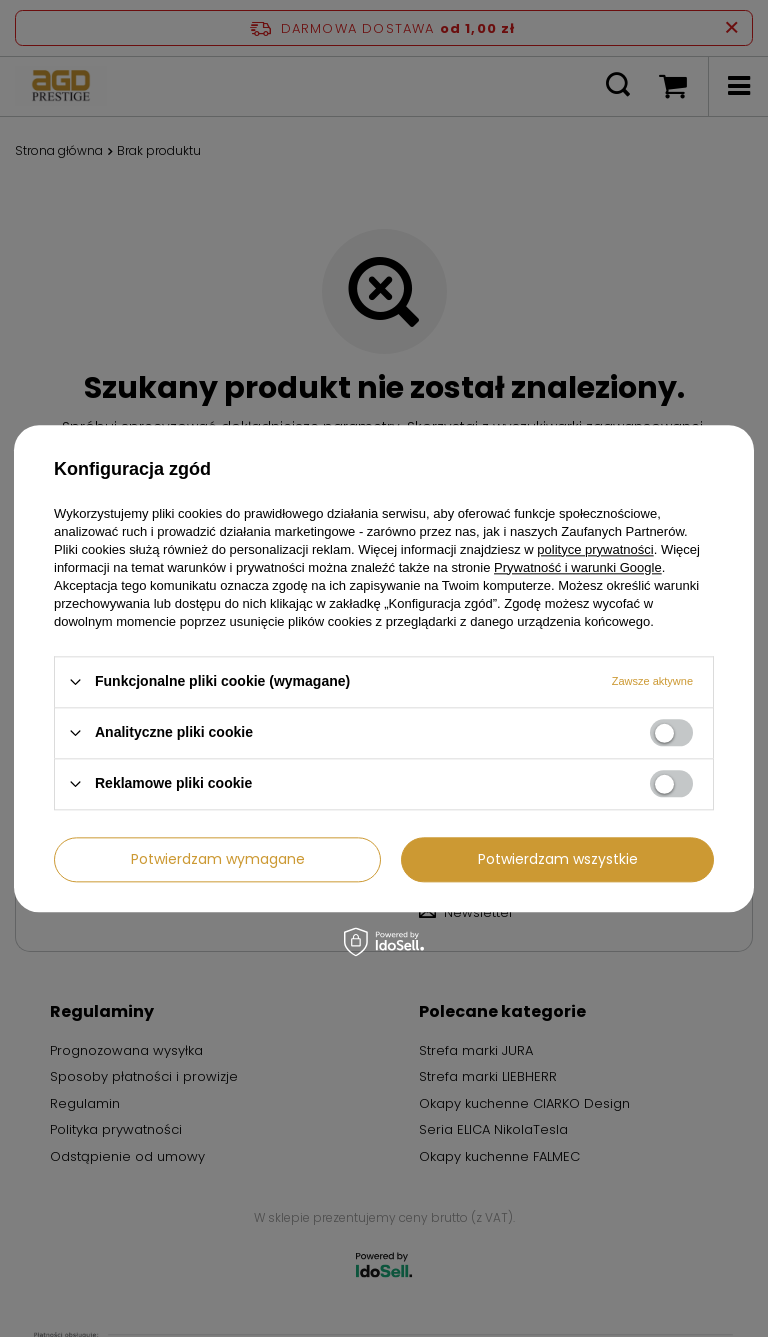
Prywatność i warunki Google (578, 567)
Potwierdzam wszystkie (558, 859)
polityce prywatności (595, 549)
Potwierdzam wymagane (218, 859)
